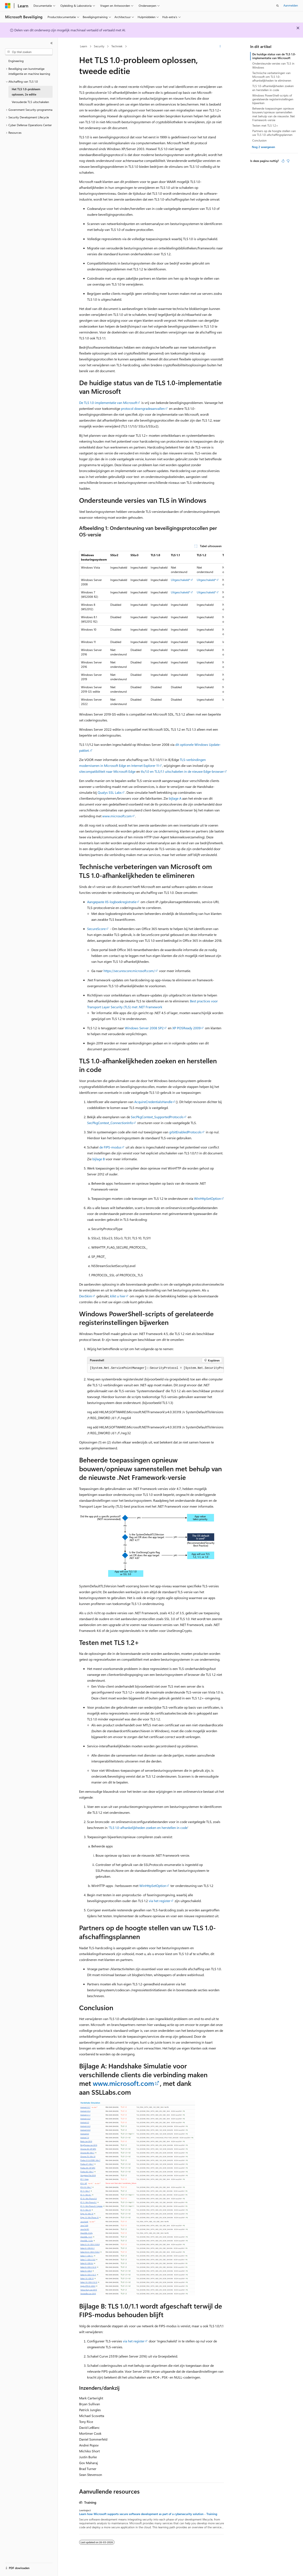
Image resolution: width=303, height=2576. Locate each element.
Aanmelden (290, 5)
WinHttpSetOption (207, 1198)
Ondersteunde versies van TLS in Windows (273, 65)
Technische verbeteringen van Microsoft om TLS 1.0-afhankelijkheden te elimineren (271, 76)
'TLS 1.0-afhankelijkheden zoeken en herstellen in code (147, 1827)
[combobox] (29, 52)
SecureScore (96, 928)
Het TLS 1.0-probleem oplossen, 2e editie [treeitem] (26, 91)
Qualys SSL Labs (110, 792)
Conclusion (259, 140)
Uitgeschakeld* (180, 580)
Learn (83, 46)
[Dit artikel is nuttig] (283, 160)
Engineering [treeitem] (16, 61)
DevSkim (85, 1296)
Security (99, 46)
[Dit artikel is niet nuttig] (288, 160)
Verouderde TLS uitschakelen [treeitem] (30, 102)
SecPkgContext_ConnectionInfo (110, 1123)
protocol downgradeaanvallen (143, 408)
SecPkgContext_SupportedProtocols (157, 1117)
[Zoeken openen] (277, 5)
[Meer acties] (220, 46)
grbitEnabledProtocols (185, 1132)
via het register (159, 1901)
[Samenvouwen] (51, 43)
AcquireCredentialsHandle (153, 1101)
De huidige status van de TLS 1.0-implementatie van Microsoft (274, 56)
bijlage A (175, 798)
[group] (151, 629)
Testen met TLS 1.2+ (265, 125)
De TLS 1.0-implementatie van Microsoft (108, 402)
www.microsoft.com (117, 816)
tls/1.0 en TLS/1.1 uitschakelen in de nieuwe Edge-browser (182, 771)
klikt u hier (117, 1296)
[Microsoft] (8, 5)
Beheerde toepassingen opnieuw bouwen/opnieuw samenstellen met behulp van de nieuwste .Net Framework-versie (273, 114)
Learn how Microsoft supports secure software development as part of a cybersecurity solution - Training (148, 2514)
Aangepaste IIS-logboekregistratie (111, 902)
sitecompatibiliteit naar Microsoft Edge (107, 771)
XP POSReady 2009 (186, 1028)
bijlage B (98, 1159)
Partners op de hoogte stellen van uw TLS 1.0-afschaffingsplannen (274, 133)
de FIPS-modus (110, 1147)
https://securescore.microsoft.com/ (129, 970)
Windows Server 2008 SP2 (144, 1028)
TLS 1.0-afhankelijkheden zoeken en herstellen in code (273, 88)
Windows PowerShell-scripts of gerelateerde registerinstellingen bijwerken (272, 99)
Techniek (116, 46)
